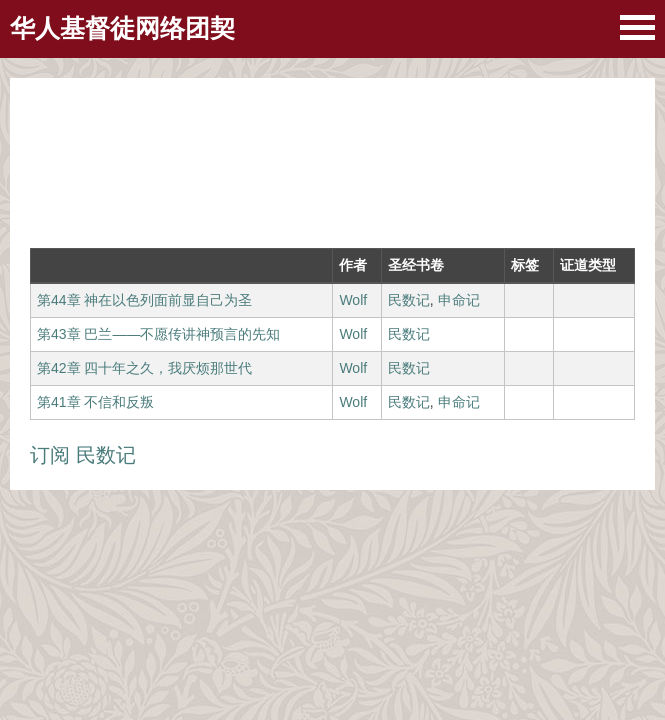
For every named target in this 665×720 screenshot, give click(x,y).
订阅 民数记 (83, 455)
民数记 (409, 300)
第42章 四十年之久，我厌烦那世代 (144, 368)
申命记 (459, 300)
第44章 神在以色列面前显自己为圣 (144, 300)
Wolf (353, 300)
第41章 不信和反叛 (95, 402)
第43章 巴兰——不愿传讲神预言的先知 (158, 334)
